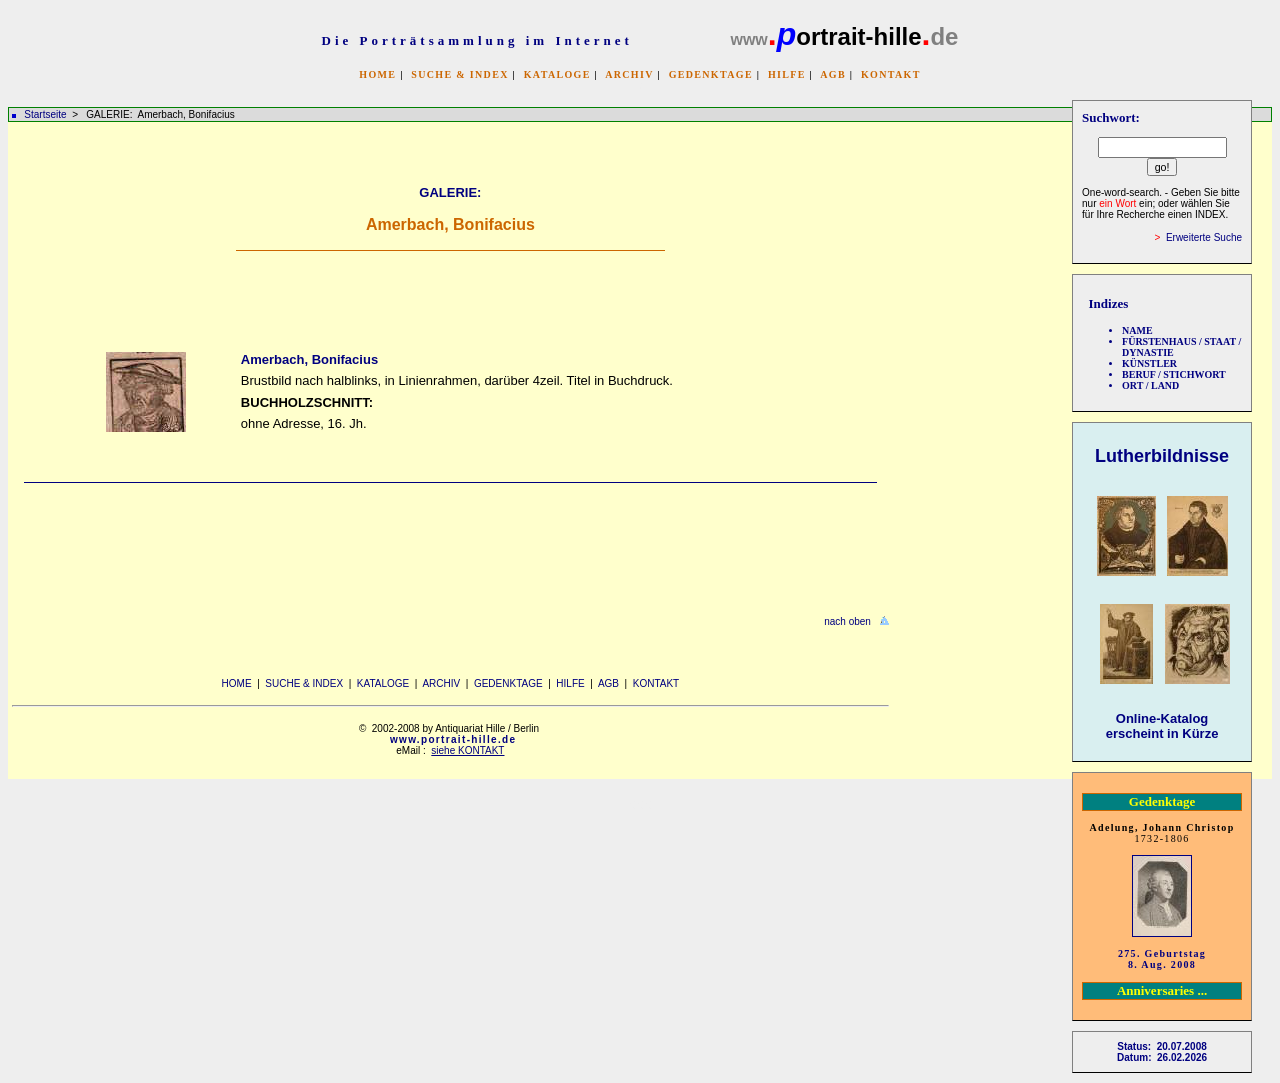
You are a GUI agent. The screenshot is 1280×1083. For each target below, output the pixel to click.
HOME (377, 74)
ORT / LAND (1150, 385)
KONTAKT (891, 74)
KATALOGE (557, 74)
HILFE (787, 74)
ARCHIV (629, 74)
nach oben (847, 621)
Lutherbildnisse (1162, 456)
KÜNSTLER (1149, 363)
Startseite (45, 114)
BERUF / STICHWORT (1174, 374)
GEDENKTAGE (711, 74)
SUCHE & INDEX (459, 74)
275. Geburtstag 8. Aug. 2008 (1162, 959)
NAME (1137, 330)
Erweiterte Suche (1204, 237)
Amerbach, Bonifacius (309, 359)
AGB (833, 74)
